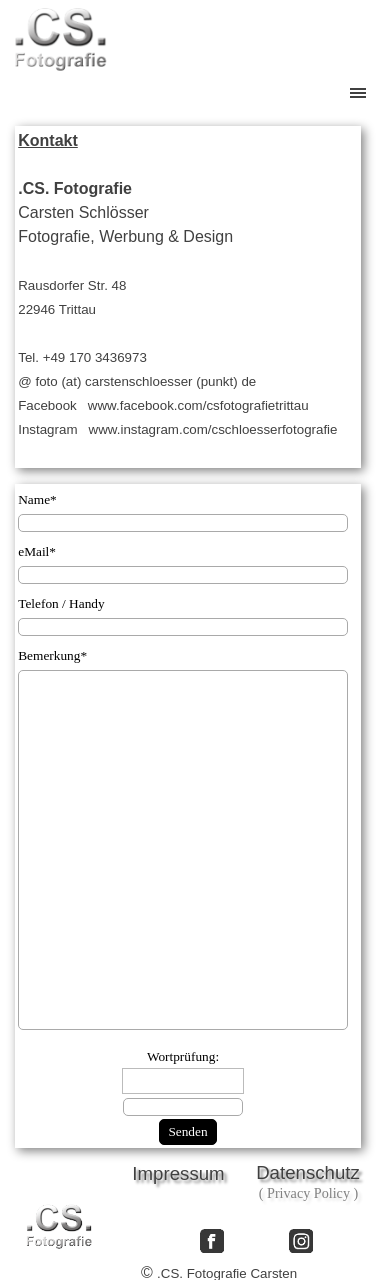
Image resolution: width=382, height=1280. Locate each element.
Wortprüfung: (183, 1056)
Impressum (178, 1173)
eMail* (37, 551)
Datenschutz (308, 1172)
